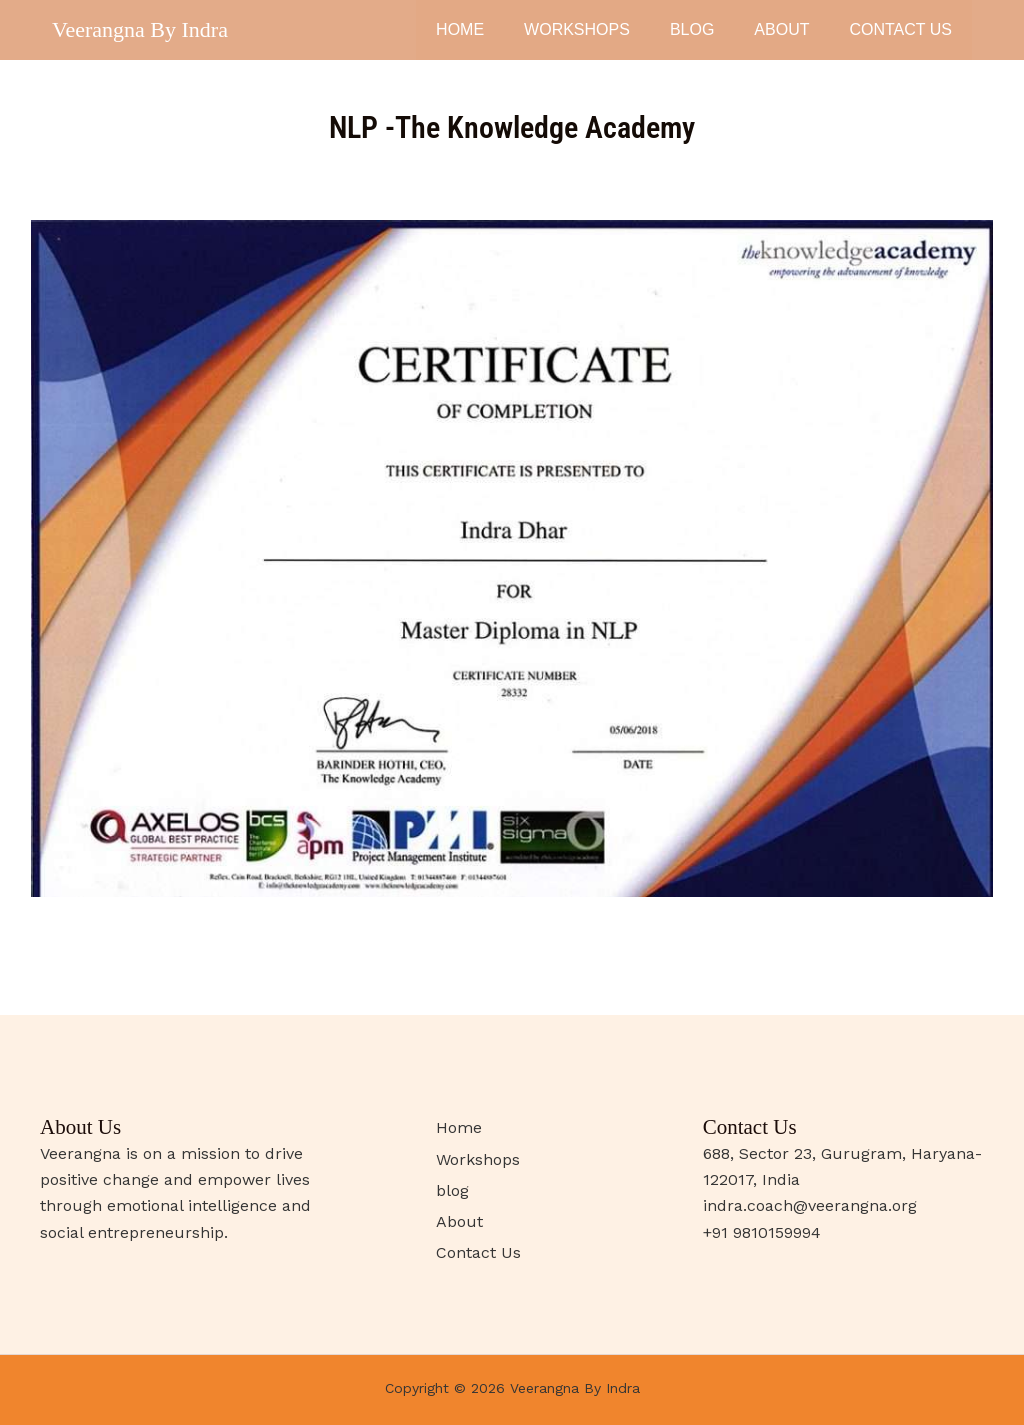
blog (692, 29)
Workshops (577, 29)
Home (460, 29)
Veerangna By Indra (140, 29)
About (781, 29)
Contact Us (900, 29)
